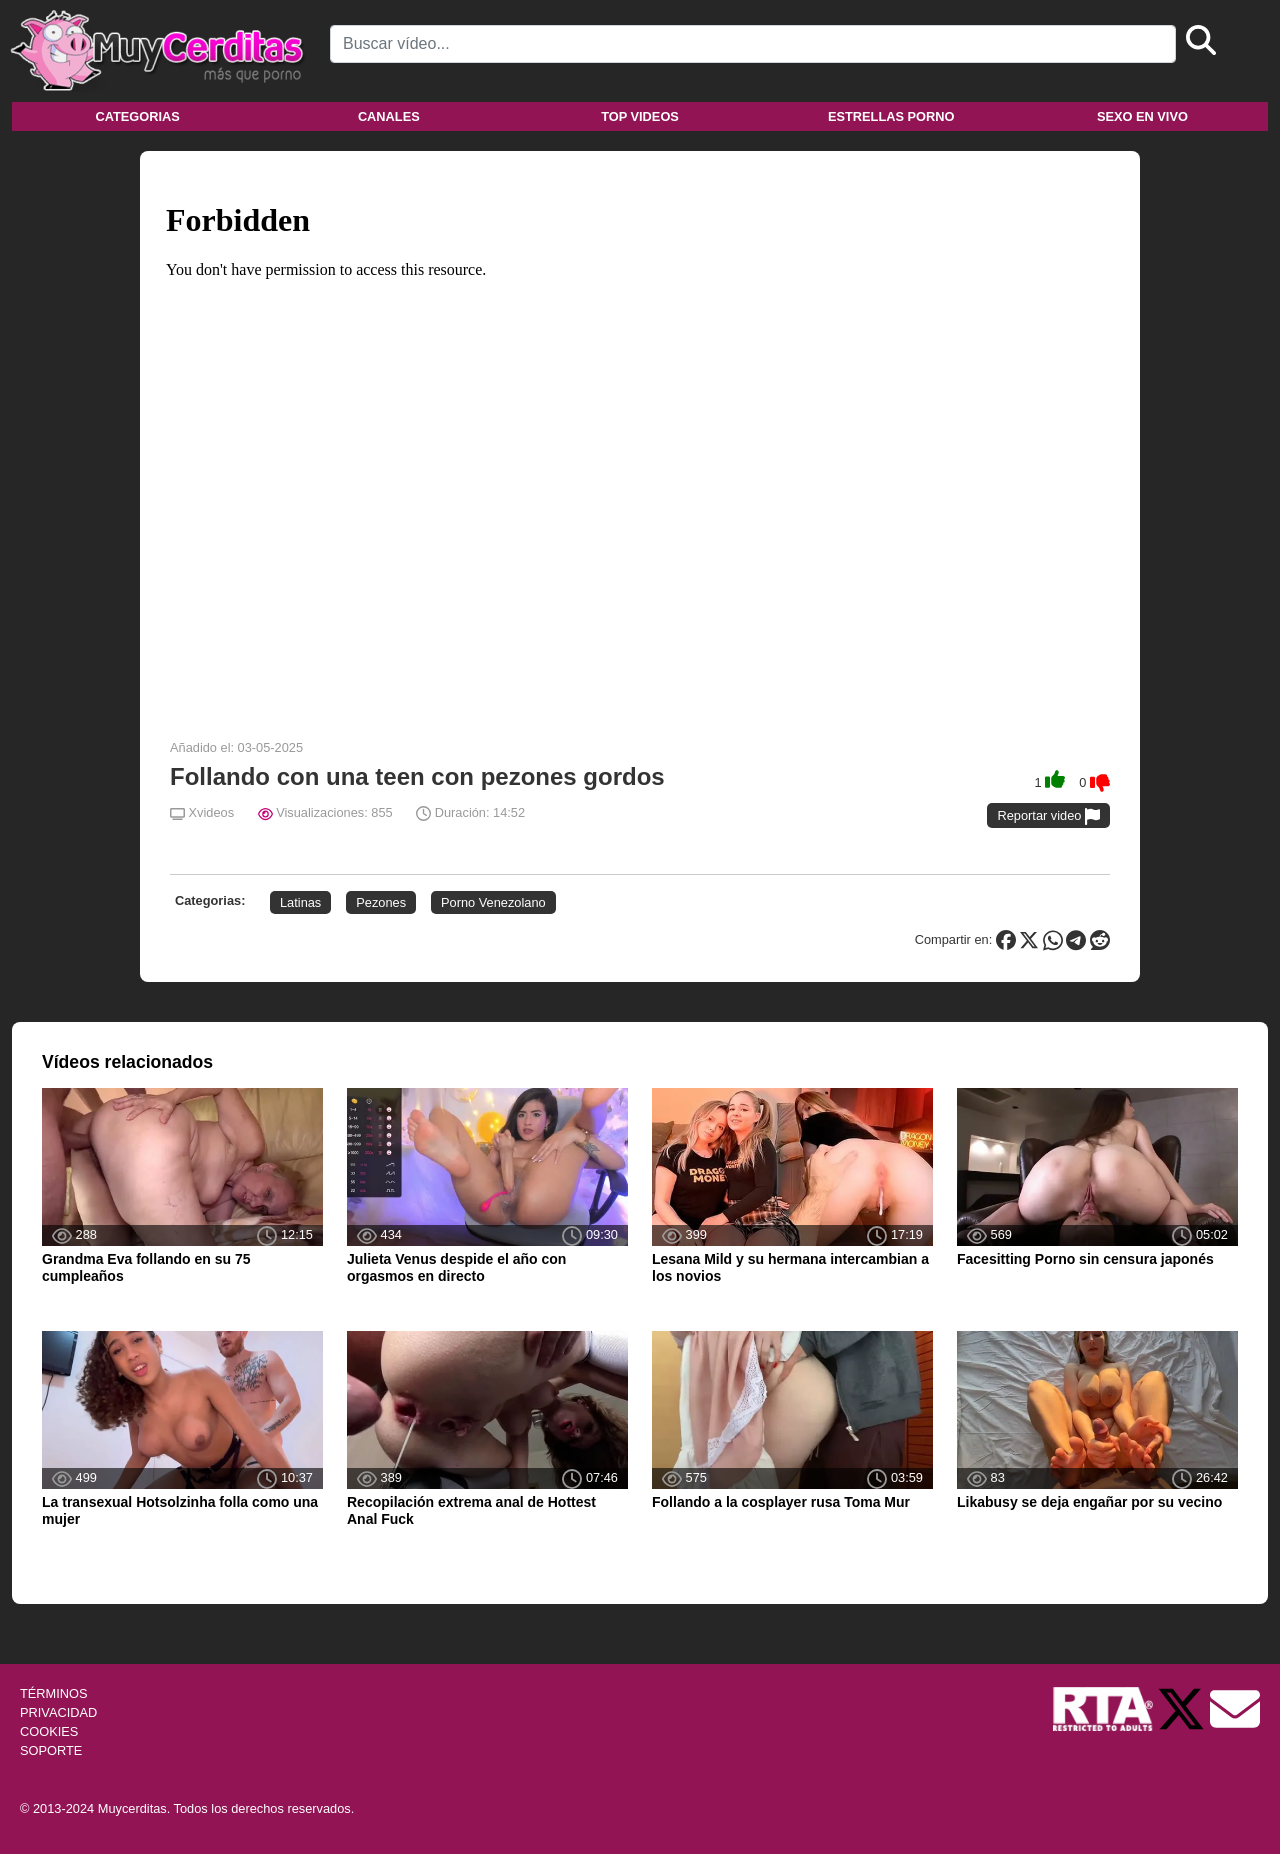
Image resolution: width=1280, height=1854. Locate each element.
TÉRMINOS (54, 1693)
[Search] (753, 44)
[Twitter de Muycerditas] (1183, 1707)
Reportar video (1048, 816)
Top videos (640, 116)
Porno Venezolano (493, 902)
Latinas (300, 902)
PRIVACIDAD (58, 1712)
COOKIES (49, 1731)
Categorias (137, 116)
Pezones (381, 902)
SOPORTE (51, 1750)
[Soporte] (1235, 1707)
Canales (389, 116)
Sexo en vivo (1142, 116)
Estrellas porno (891, 116)
